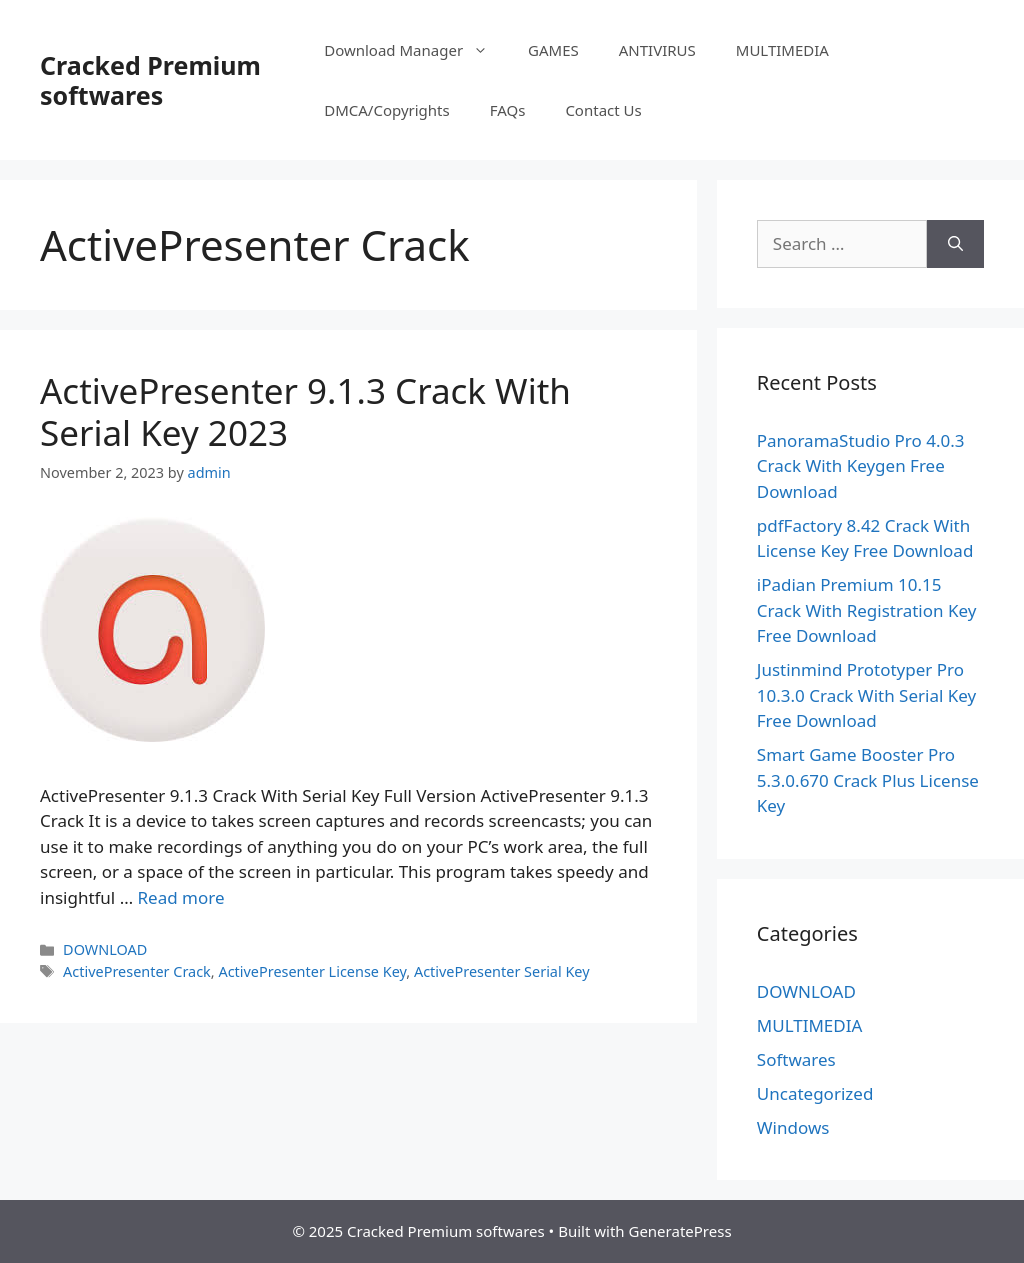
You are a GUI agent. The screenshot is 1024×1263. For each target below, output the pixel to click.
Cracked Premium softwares (150, 80)
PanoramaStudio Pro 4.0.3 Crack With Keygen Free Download (861, 466)
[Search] (955, 244)
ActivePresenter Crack (137, 971)
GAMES (553, 50)
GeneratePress (679, 1231)
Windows (793, 1127)
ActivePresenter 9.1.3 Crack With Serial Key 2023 (305, 411)
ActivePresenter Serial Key (502, 971)
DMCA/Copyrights (387, 110)
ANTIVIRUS (657, 50)
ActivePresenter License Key (312, 971)
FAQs (508, 110)
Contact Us (603, 110)
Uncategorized (815, 1093)
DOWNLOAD (105, 949)
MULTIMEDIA (782, 50)
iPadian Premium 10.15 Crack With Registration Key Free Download (867, 610)
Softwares (796, 1059)
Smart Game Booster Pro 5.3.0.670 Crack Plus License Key (868, 780)
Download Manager (416, 50)
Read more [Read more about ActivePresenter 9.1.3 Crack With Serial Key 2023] (181, 897)
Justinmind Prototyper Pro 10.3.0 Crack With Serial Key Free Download (866, 695)
